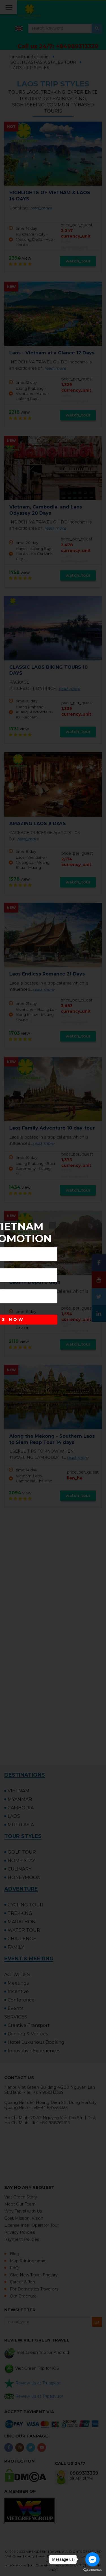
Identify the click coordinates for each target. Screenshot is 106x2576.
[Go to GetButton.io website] (92, 2570)
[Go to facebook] (92, 2559)
